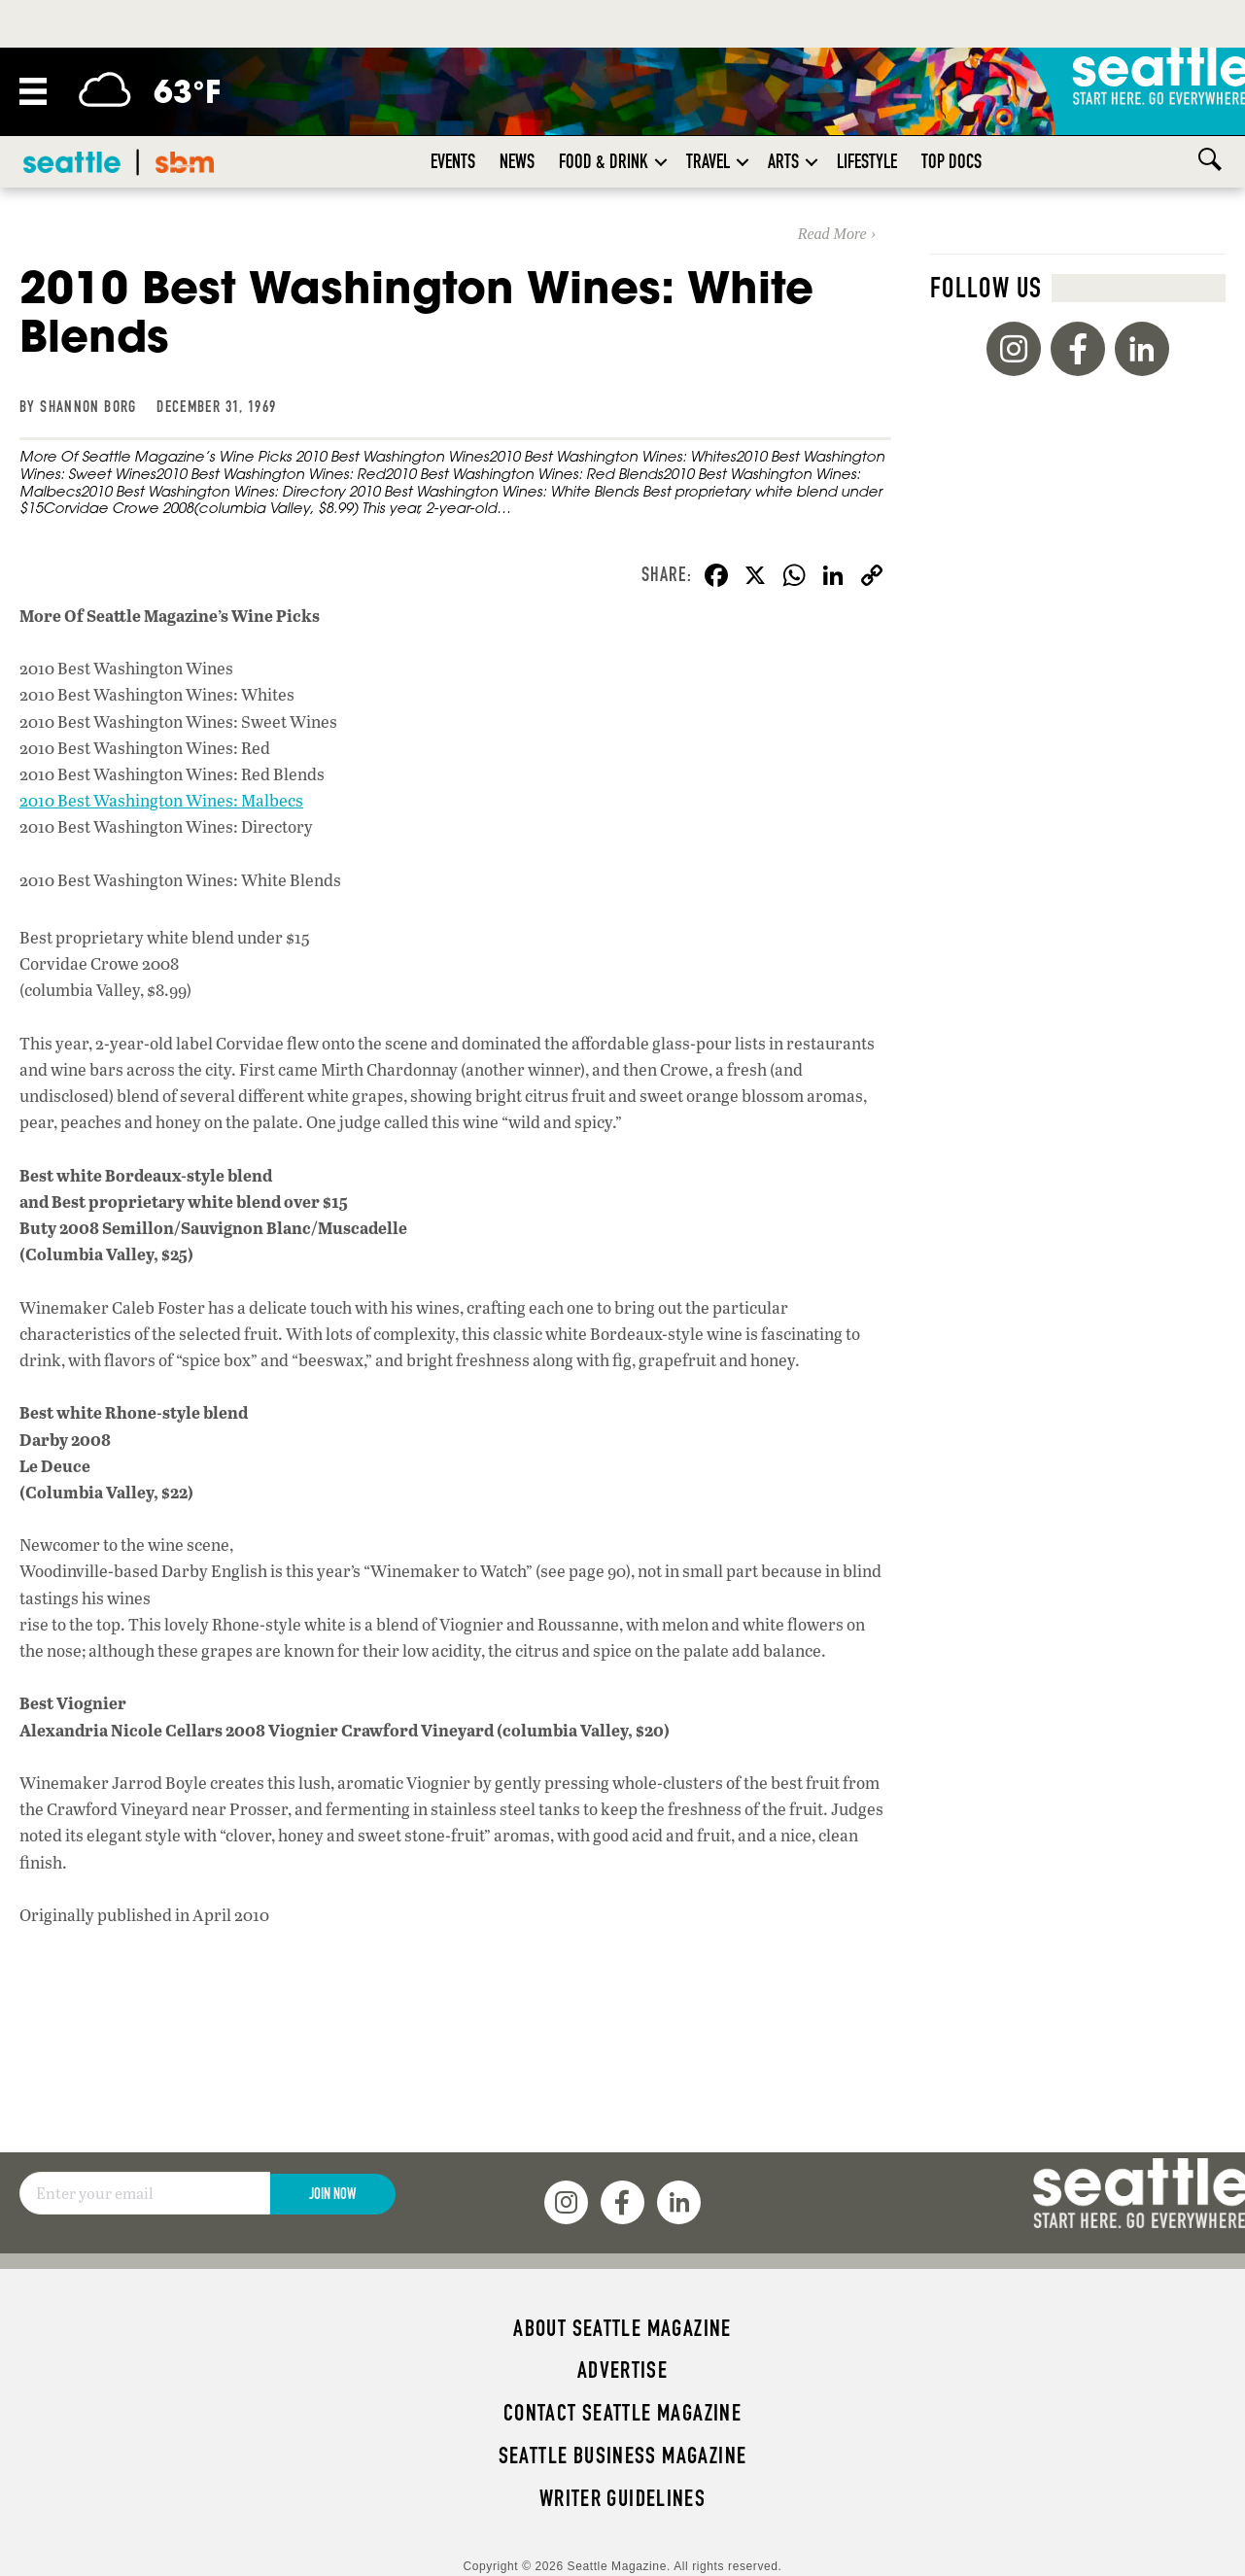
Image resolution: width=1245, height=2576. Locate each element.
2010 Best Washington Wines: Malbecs (161, 800)
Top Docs (951, 161)
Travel (708, 161)
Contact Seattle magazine (622, 2412)
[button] (661, 162)
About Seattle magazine (622, 2328)
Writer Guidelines (623, 2498)
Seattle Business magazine (623, 2455)
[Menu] (33, 91)
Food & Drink (603, 161)
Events (453, 161)
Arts (783, 161)
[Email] (144, 2193)
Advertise (622, 2370)
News (517, 161)
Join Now (332, 2193)
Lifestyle (867, 161)
